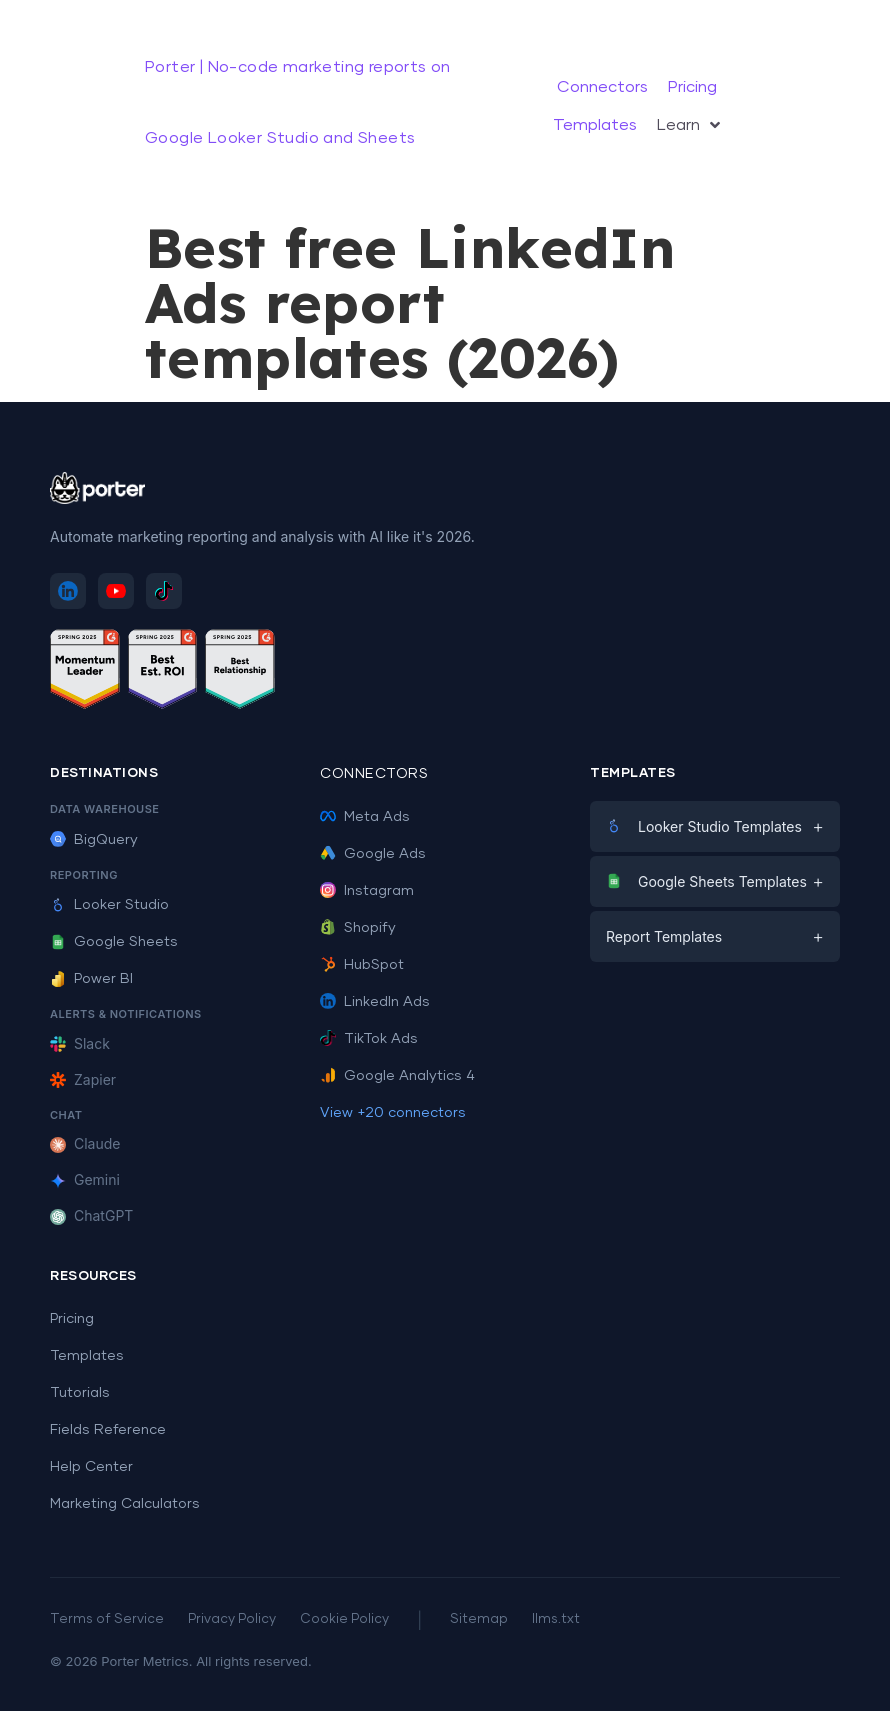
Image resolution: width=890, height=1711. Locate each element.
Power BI (91, 979)
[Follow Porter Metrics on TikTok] (164, 591)
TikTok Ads (369, 1039)
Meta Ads (365, 817)
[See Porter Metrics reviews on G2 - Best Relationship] (240, 672)
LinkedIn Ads (375, 1002)
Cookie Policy (344, 1619)
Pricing (72, 1319)
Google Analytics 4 (397, 1076)
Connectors (374, 774)
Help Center (91, 1467)
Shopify (358, 928)
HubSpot (362, 965)
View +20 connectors (393, 1113)
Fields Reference (108, 1430)
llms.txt (556, 1619)
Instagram (367, 891)
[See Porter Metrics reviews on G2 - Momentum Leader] (85, 672)
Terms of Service (107, 1619)
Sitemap (479, 1619)
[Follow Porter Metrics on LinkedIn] (68, 591)
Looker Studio (109, 905)
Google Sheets (114, 942)
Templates (87, 1356)
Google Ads (373, 854)
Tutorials (80, 1393)
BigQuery (94, 840)
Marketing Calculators (125, 1504)
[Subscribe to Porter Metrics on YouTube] (116, 591)
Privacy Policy (232, 1619)
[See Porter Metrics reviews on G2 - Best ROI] (163, 672)
